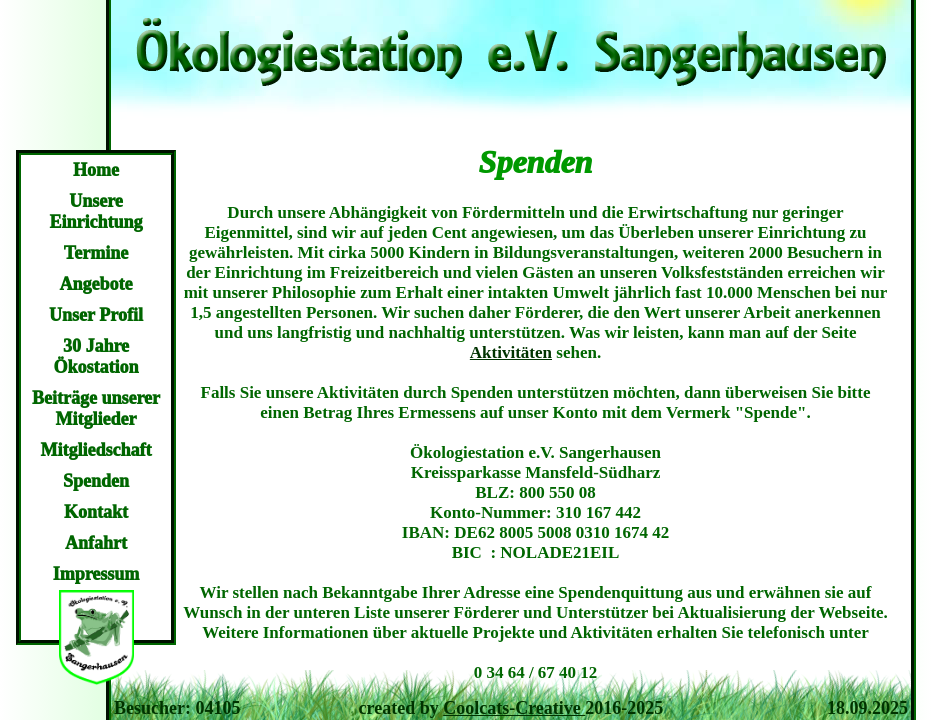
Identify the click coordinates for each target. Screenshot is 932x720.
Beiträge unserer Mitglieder (96, 408)
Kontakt (96, 512)
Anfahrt (96, 543)
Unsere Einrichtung (95, 211)
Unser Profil (96, 315)
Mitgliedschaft (96, 450)
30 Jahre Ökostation (95, 356)
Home (96, 170)
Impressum (96, 574)
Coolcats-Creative (514, 708)
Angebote (96, 284)
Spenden (96, 481)
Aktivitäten (511, 352)
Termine (96, 253)
